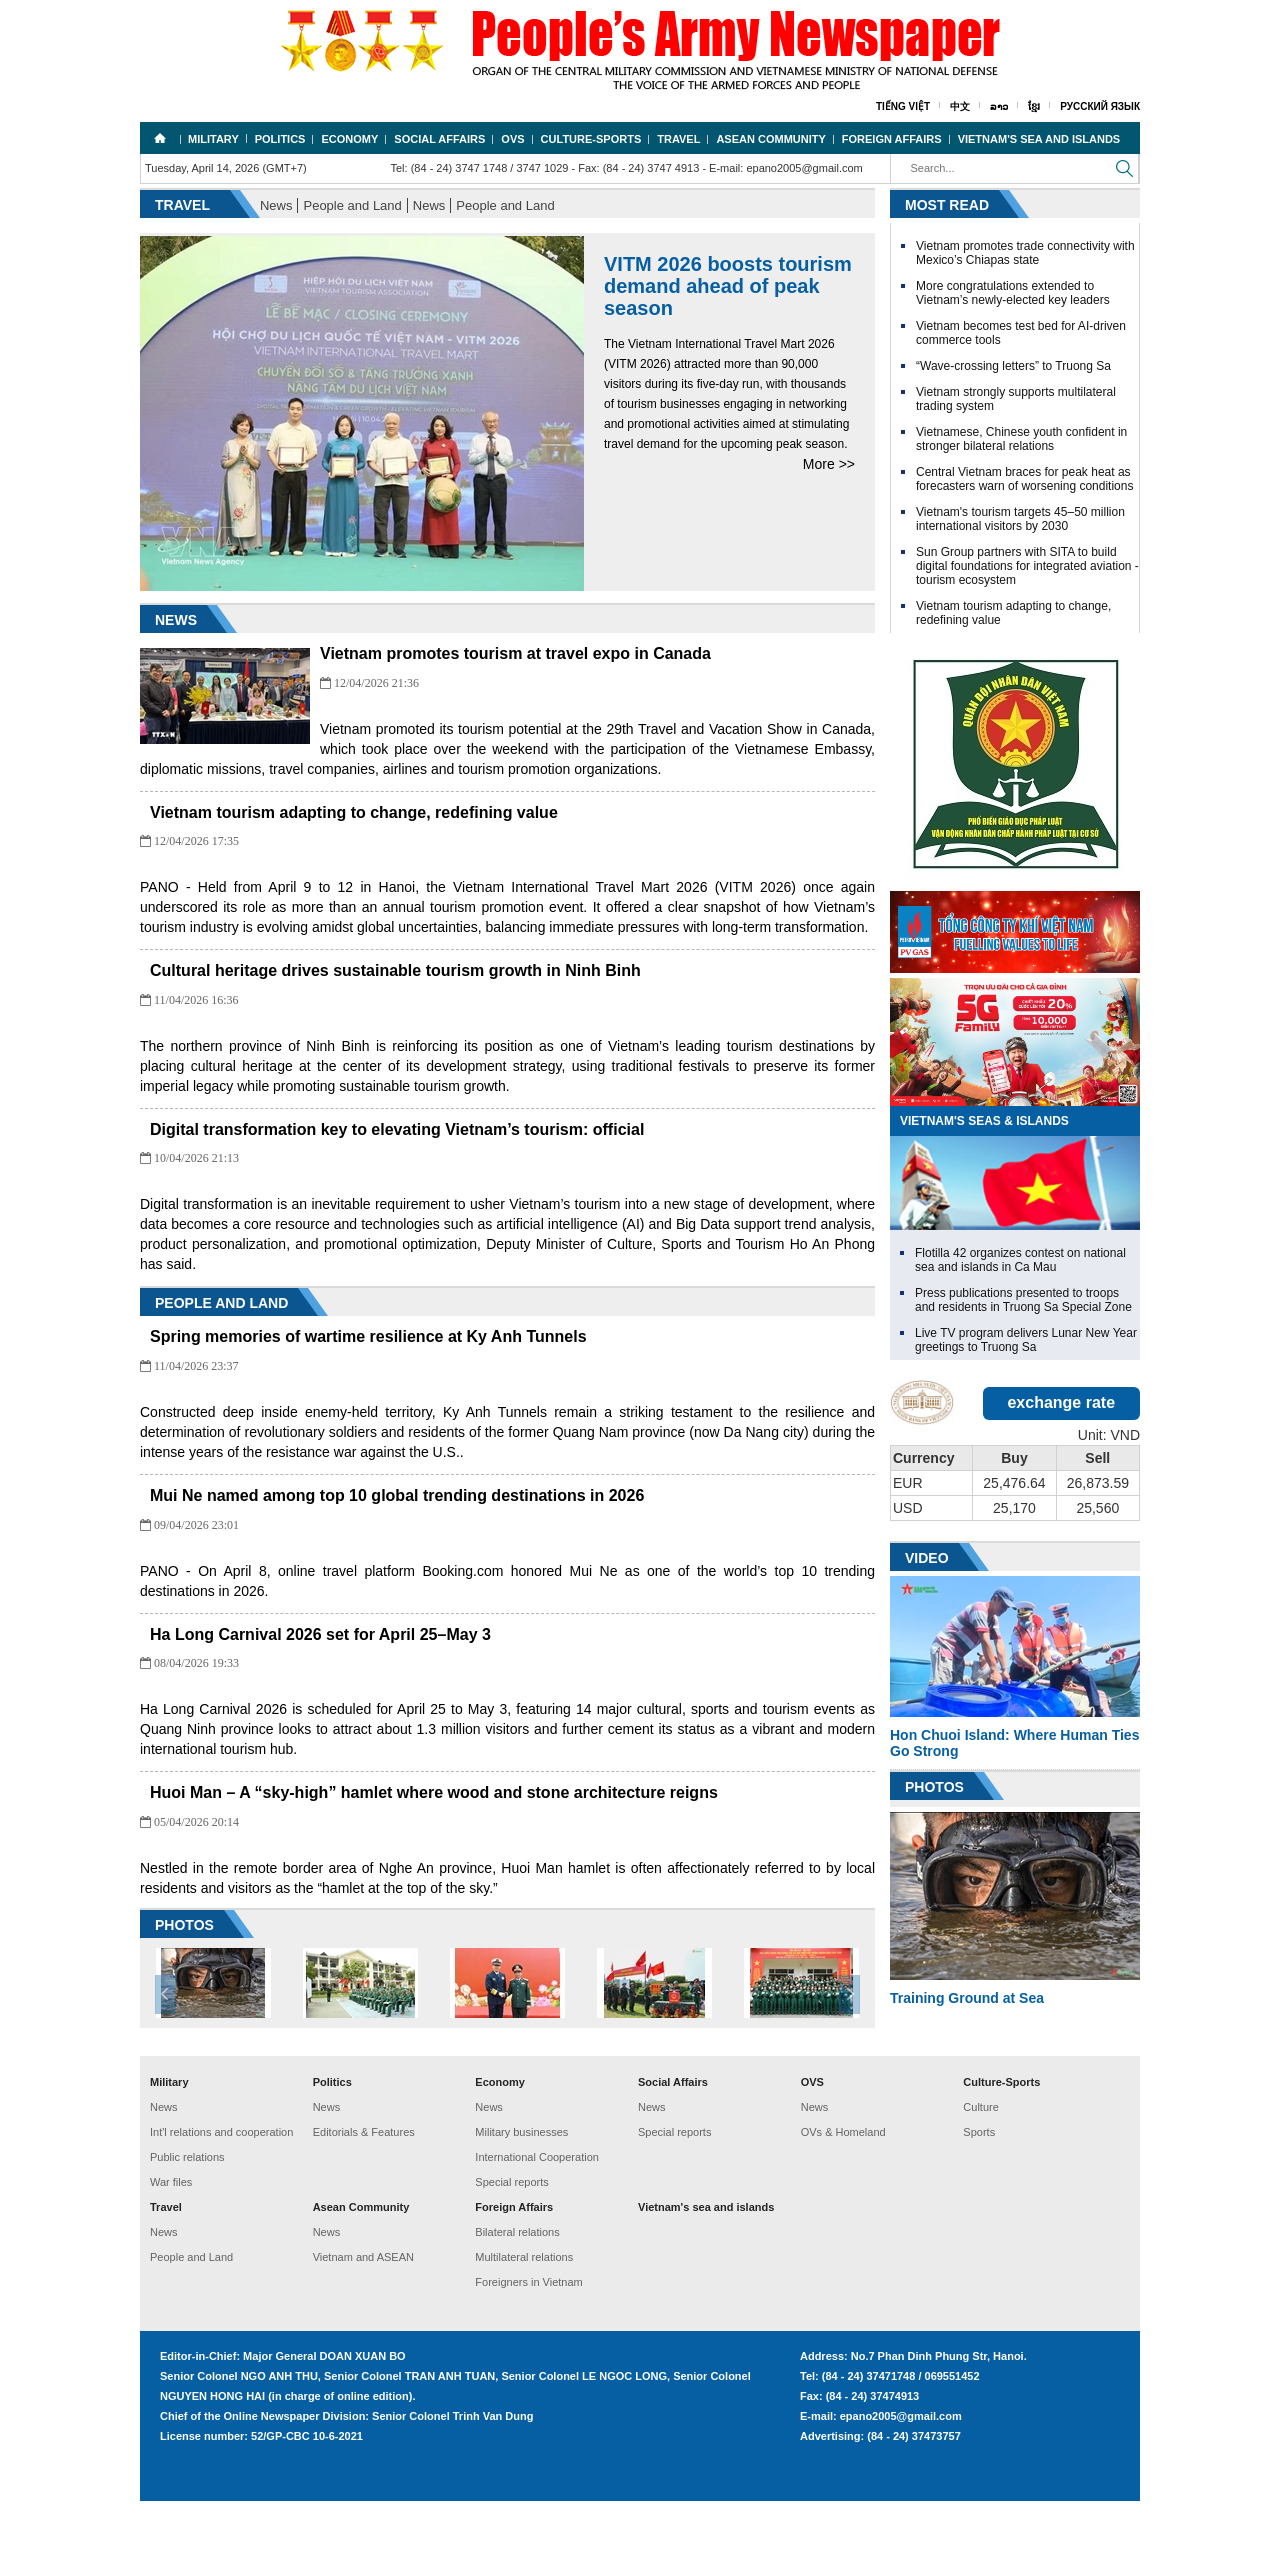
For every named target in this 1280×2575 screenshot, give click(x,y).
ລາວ (999, 106)
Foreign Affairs (892, 139)
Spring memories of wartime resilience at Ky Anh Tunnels (538, 1376)
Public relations (187, 2231)
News (276, 205)
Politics (280, 139)
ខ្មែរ (1034, 106)
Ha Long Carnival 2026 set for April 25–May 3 (490, 1674)
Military (213, 139)
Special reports (511, 2256)
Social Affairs (439, 139)
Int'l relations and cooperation (221, 2206)
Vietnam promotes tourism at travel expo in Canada (515, 653)
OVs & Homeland (843, 2206)
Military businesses (521, 2206)
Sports (979, 2206)
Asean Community (770, 139)
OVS (512, 139)
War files (171, 2256)
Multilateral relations (524, 2331)
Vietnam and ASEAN (363, 2331)
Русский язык (1100, 106)
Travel (678, 139)
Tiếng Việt (903, 106)
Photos (934, 1787)
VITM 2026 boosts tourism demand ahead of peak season (728, 286)
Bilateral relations (517, 2306)
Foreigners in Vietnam (528, 2356)
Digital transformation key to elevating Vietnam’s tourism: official (567, 1169)
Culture (980, 2181)
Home (160, 138)
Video (927, 1558)
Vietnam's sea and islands (1039, 139)
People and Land (352, 205)
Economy (349, 139)
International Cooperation (537, 2231)
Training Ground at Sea (967, 1998)
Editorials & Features (364, 2206)
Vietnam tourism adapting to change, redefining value (524, 812)
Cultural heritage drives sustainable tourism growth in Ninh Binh (565, 990)
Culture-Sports (591, 139)
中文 (960, 106)
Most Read (947, 205)
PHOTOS (184, 2002)
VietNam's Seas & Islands (984, 1121)
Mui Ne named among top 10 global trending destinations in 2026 (567, 1535)
